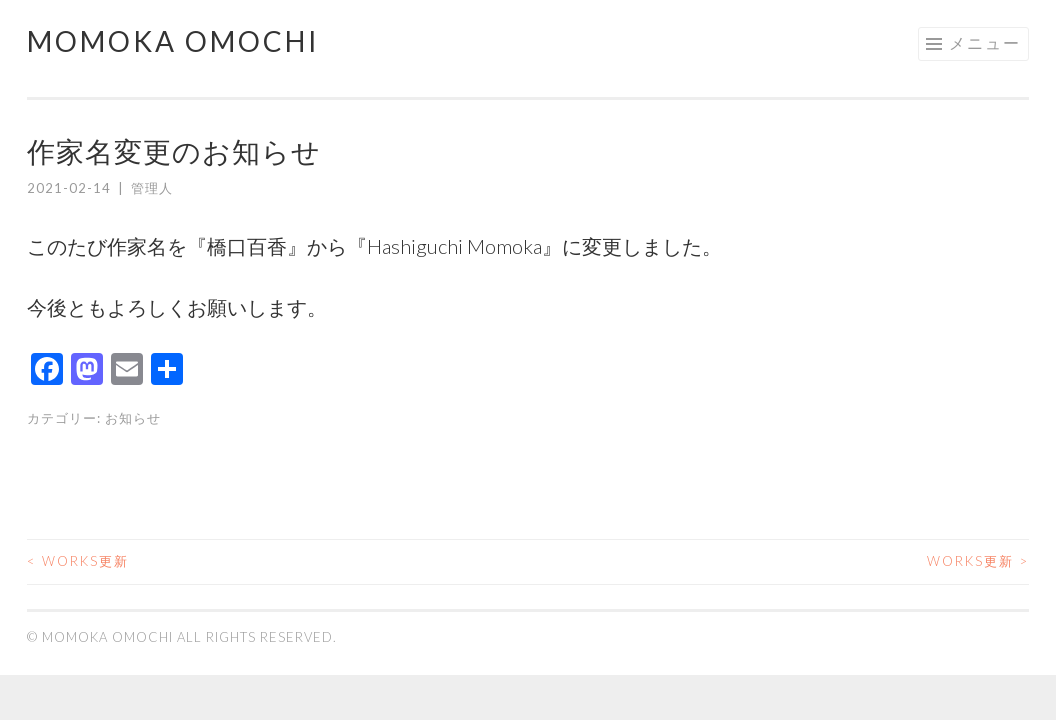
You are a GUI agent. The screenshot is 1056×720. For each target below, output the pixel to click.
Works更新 (78, 561)
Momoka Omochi (173, 41)
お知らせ (133, 418)
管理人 (152, 188)
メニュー (985, 42)
